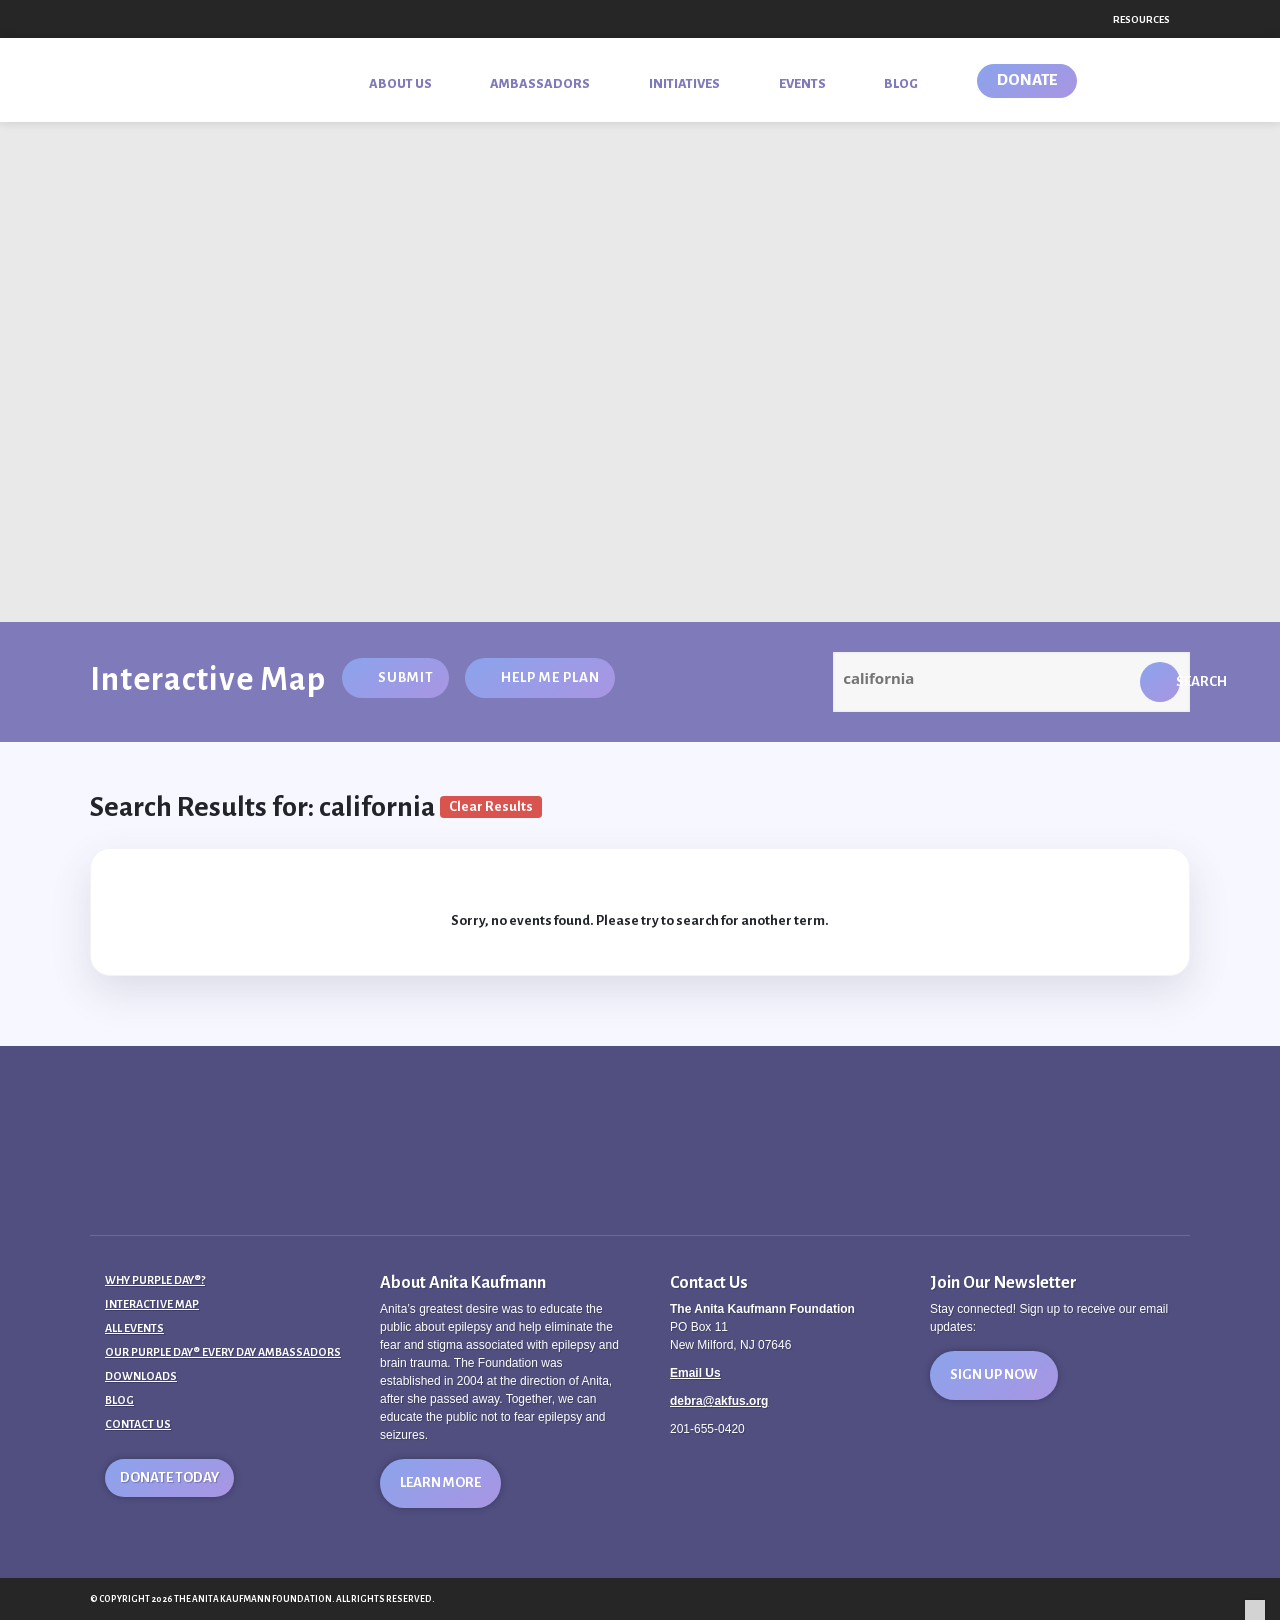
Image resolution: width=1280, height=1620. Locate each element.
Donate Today (169, 1477)
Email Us (695, 1373)
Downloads (141, 1376)
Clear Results (491, 806)
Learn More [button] (440, 1482)
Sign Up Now (994, 1374)
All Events (134, 1328)
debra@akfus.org (719, 1401)
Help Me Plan (550, 677)
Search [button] (1178, 681)
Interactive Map (152, 1304)
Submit (406, 677)
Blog (119, 1400)
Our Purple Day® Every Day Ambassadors (223, 1352)
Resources (1141, 19)
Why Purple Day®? (155, 1280)
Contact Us (138, 1424)
